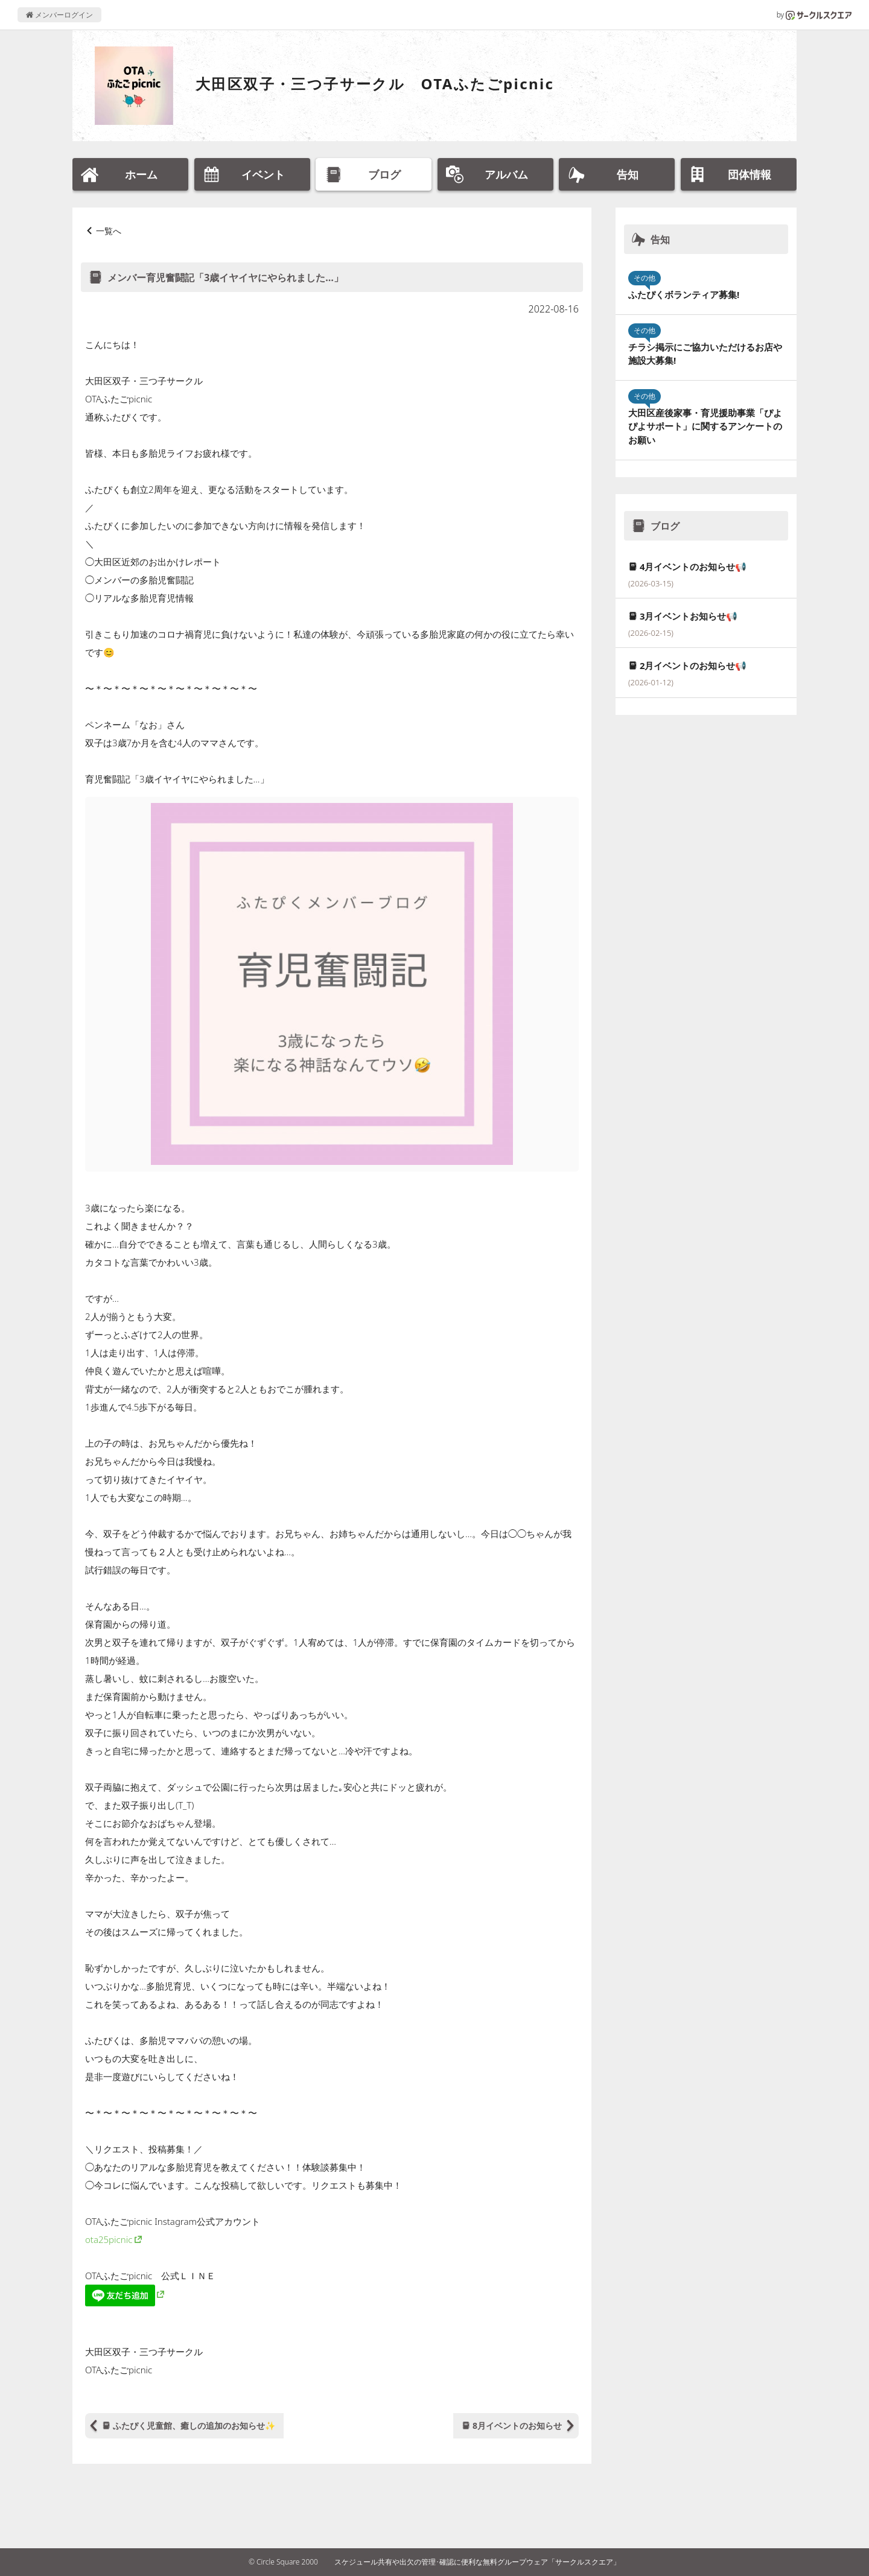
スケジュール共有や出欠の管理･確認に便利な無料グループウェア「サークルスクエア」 (477, 2562)
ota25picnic (108, 2239)
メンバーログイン (59, 15)
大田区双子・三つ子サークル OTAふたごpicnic (375, 84)
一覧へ (108, 230)
